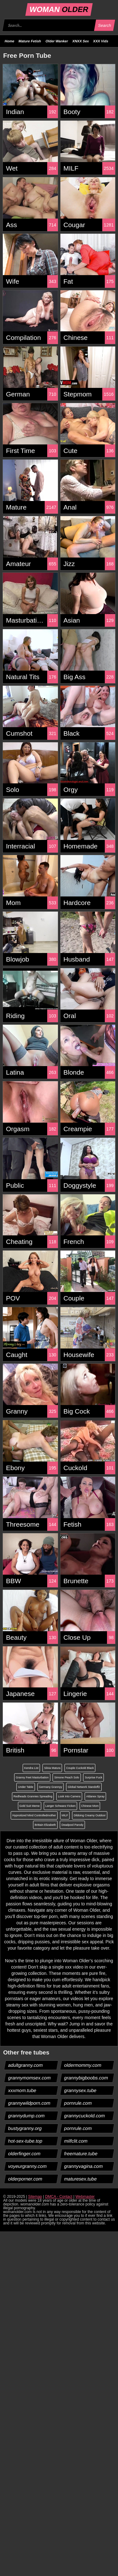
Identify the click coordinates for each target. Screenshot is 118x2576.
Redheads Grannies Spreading (33, 1796)
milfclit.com (76, 2141)
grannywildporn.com (29, 2103)
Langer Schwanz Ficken (60, 1805)
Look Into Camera (69, 1796)
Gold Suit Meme (30, 1805)
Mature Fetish (30, 41)
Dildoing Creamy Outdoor (90, 1815)
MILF (65, 1815)
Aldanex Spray (95, 1796)
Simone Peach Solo (66, 1777)
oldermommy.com (83, 2065)
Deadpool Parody (72, 1824)
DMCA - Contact (58, 2196)
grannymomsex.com (29, 2077)
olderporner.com (25, 2178)
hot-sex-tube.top (25, 2141)
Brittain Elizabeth (45, 1824)
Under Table (25, 1787)
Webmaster (85, 2196)
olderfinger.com (24, 2153)
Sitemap (35, 2196)
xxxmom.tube (22, 2090)
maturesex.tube (80, 2178)
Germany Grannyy (50, 1787)
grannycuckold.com (84, 2115)
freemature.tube (81, 2153)
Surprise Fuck (93, 1777)
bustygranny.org (25, 2128)
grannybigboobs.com (86, 2077)
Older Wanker (56, 41)
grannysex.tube (80, 2090)
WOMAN (59, 9)
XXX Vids (101, 41)
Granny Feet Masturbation (32, 1777)
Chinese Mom (90, 1805)
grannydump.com (26, 2115)
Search (104, 25)
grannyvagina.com (83, 2166)
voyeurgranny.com (27, 2166)
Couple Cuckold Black (80, 1768)
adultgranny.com (25, 2065)
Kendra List (31, 1768)
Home (9, 41)
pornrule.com (78, 2103)
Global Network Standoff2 (84, 1787)
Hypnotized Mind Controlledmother (34, 1815)
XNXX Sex (80, 41)
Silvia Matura (52, 1768)
